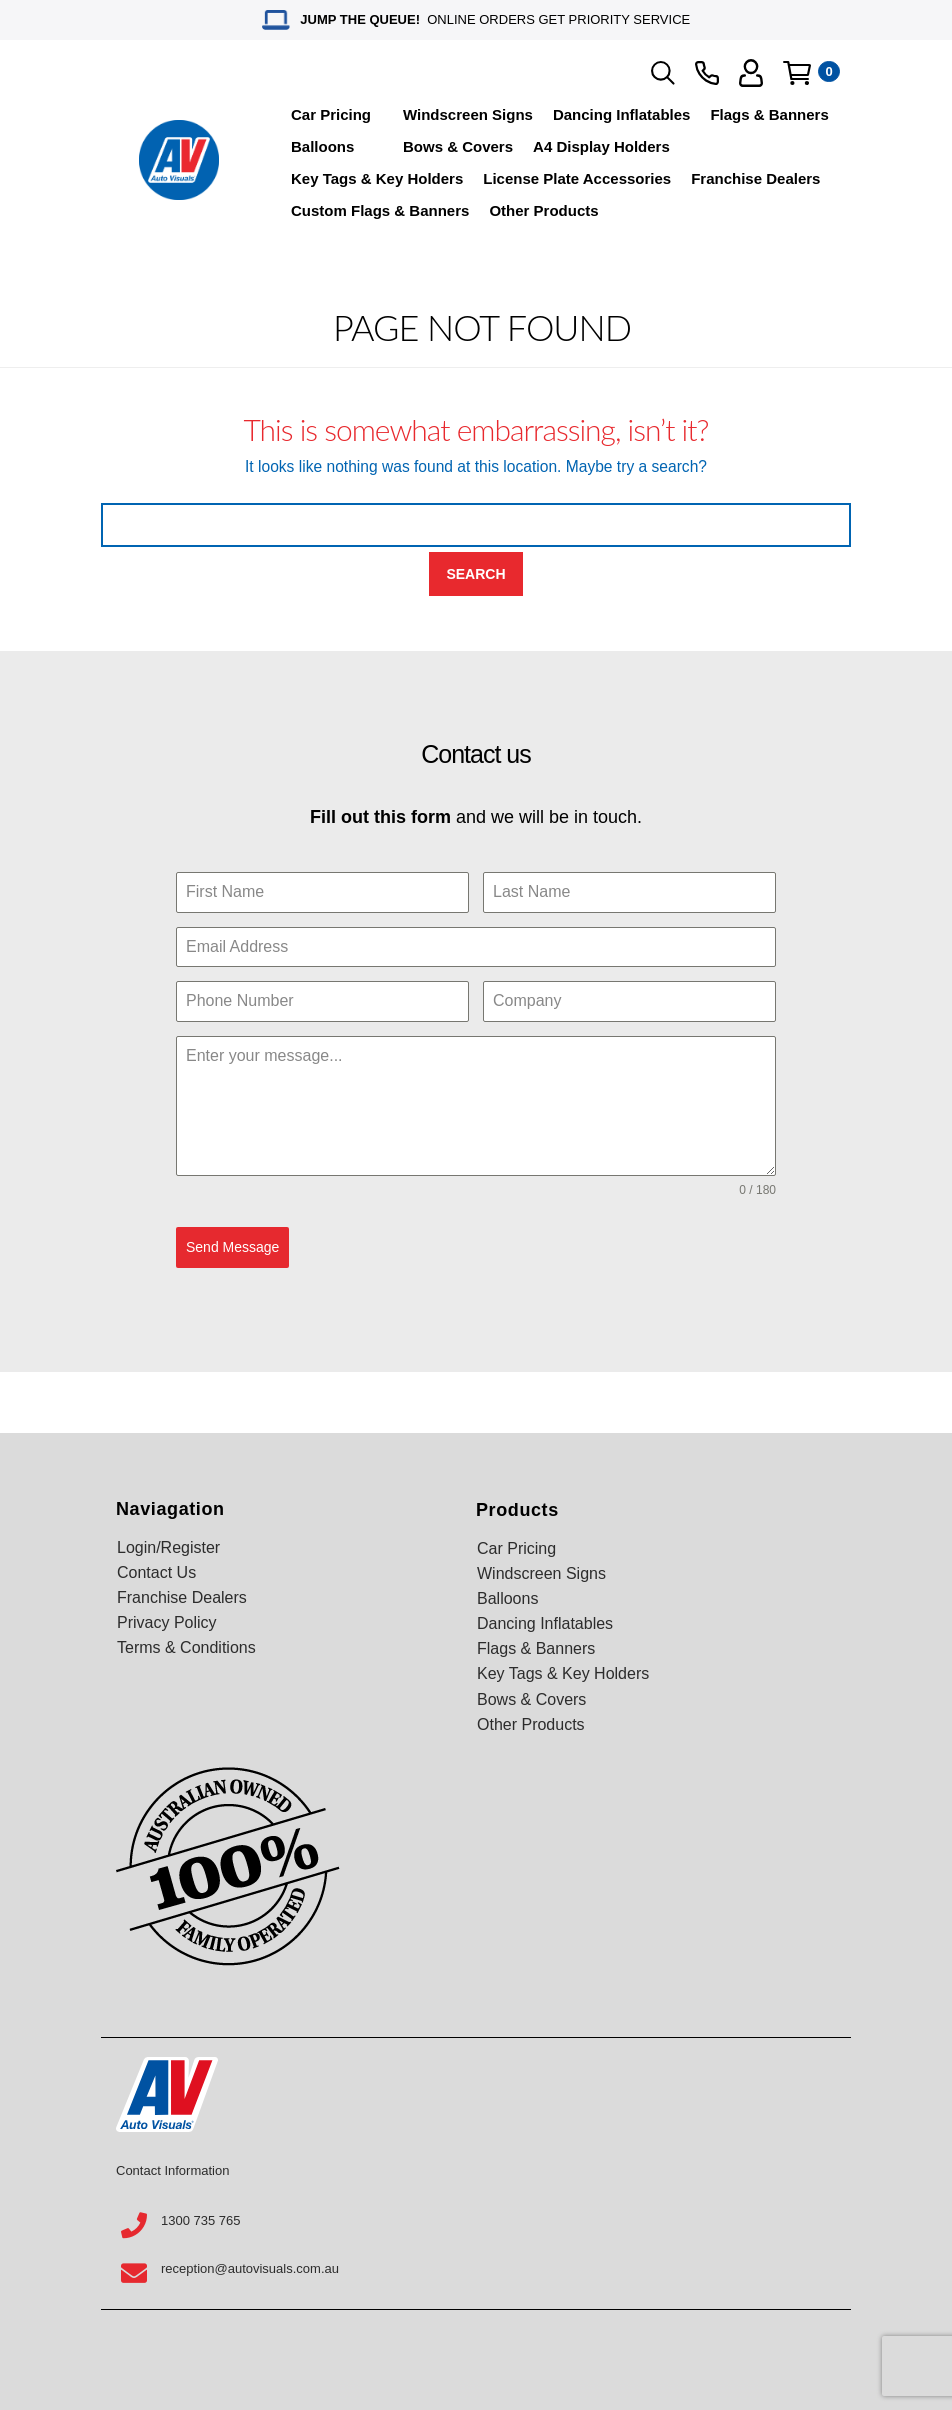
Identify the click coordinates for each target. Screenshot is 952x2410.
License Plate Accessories (577, 178)
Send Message (232, 1247)
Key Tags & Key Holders (377, 178)
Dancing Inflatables (622, 114)
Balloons (322, 146)
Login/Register (168, 1547)
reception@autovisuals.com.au (250, 2268)
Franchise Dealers (755, 178)
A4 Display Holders (601, 146)
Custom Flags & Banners (380, 210)
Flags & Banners (769, 114)
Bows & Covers (458, 146)
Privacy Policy (167, 1622)
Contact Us (156, 1572)
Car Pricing (331, 114)
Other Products (543, 210)
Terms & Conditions (186, 1647)
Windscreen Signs (468, 114)
